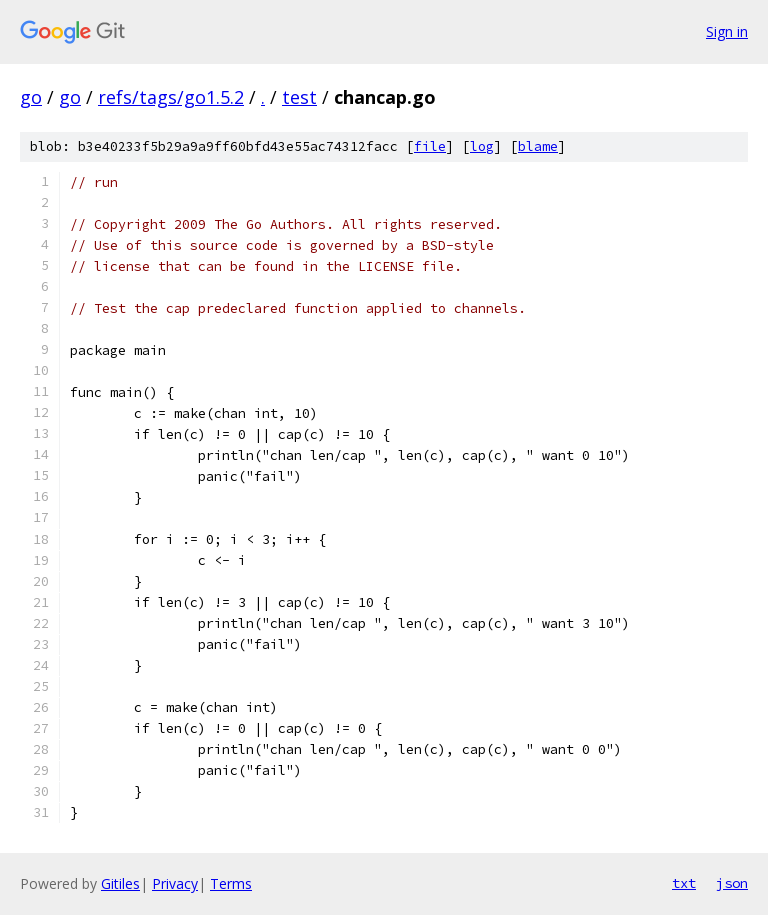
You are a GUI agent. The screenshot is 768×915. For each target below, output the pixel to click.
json (732, 883)
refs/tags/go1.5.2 (171, 97)
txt (684, 883)
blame (538, 146)
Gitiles (120, 883)
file (430, 146)
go (31, 97)
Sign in (727, 31)
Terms (231, 883)
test (299, 97)
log (482, 146)
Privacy (175, 883)
